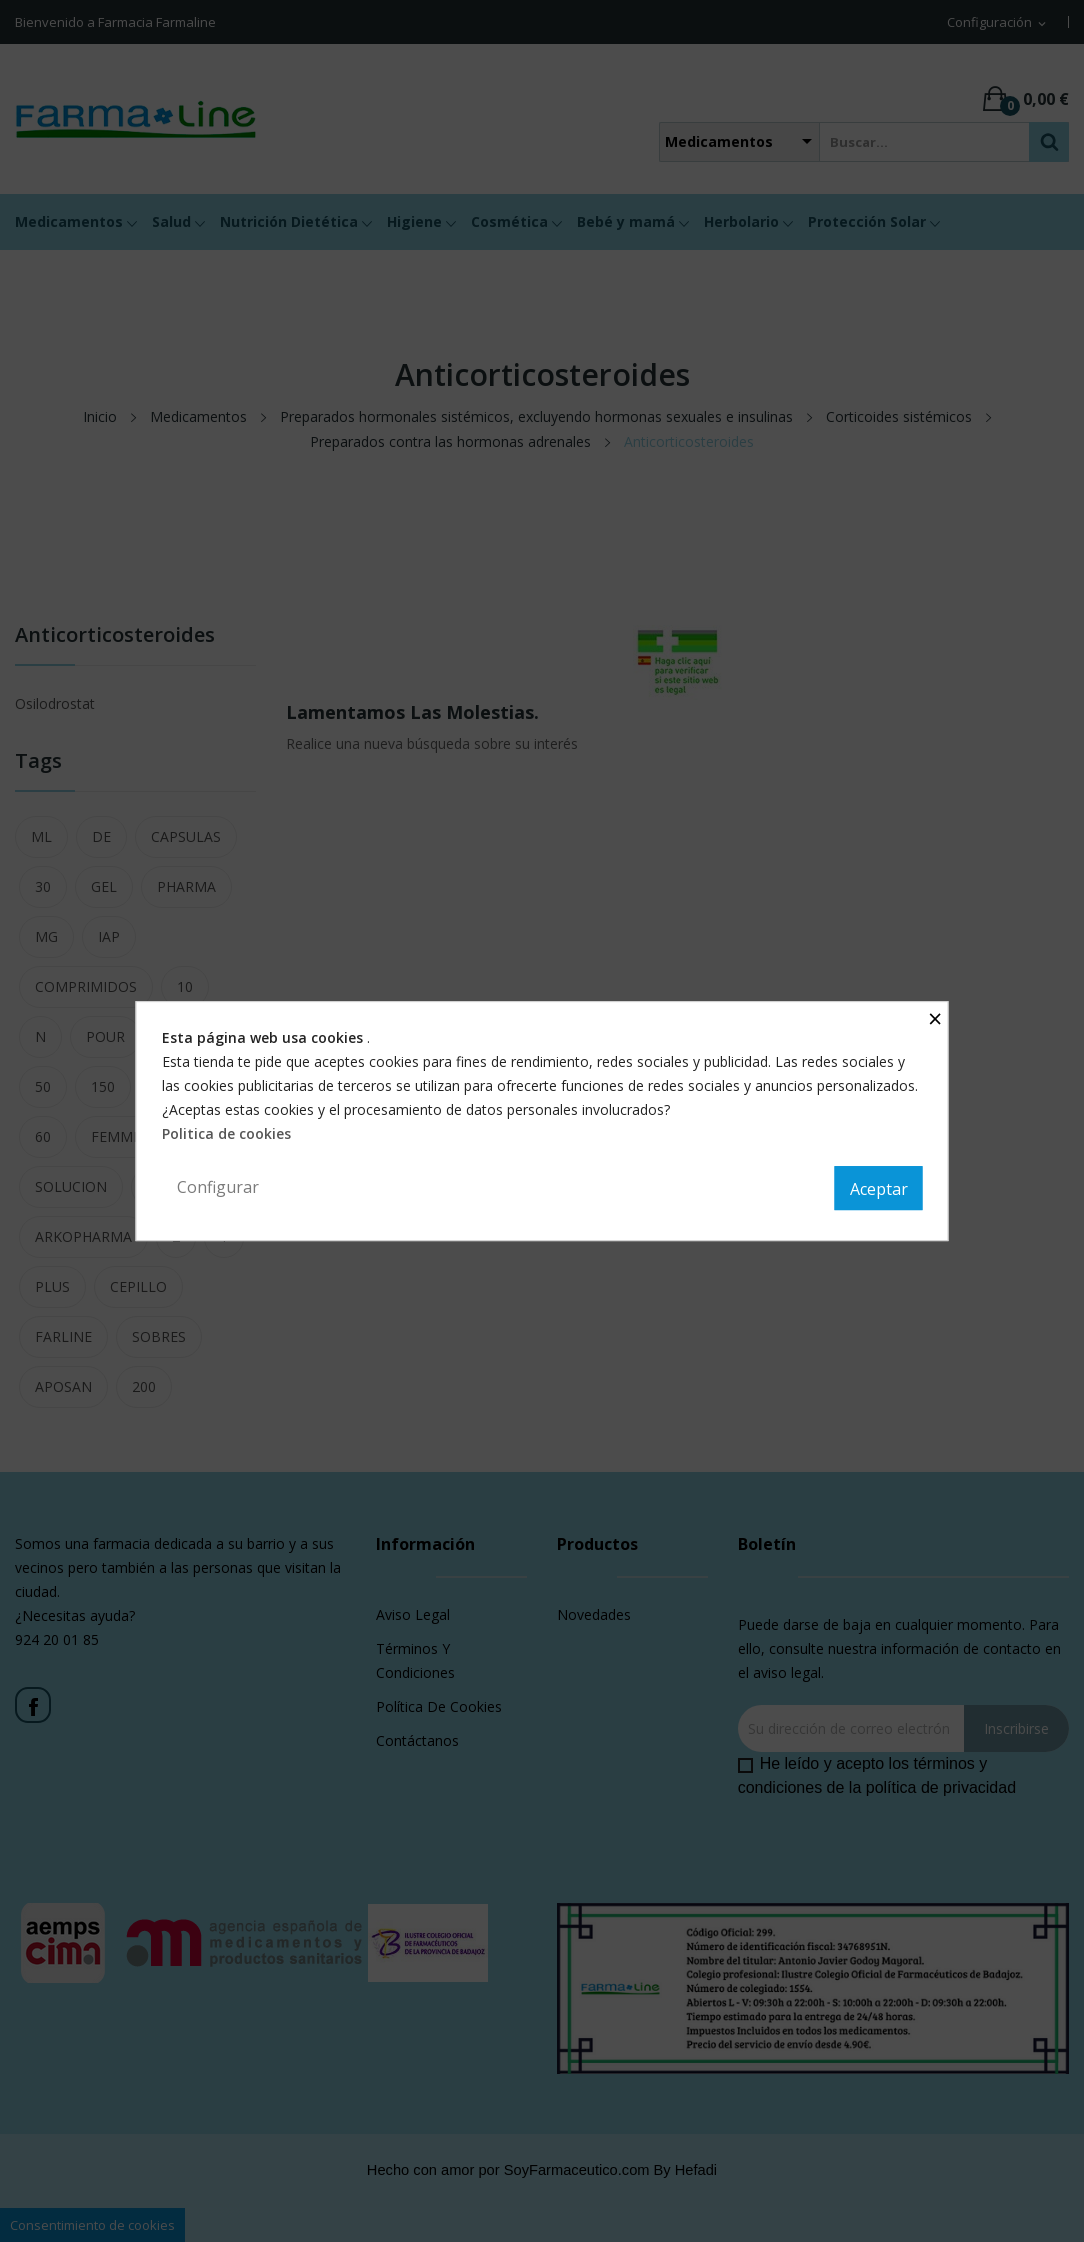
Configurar (218, 1187)
